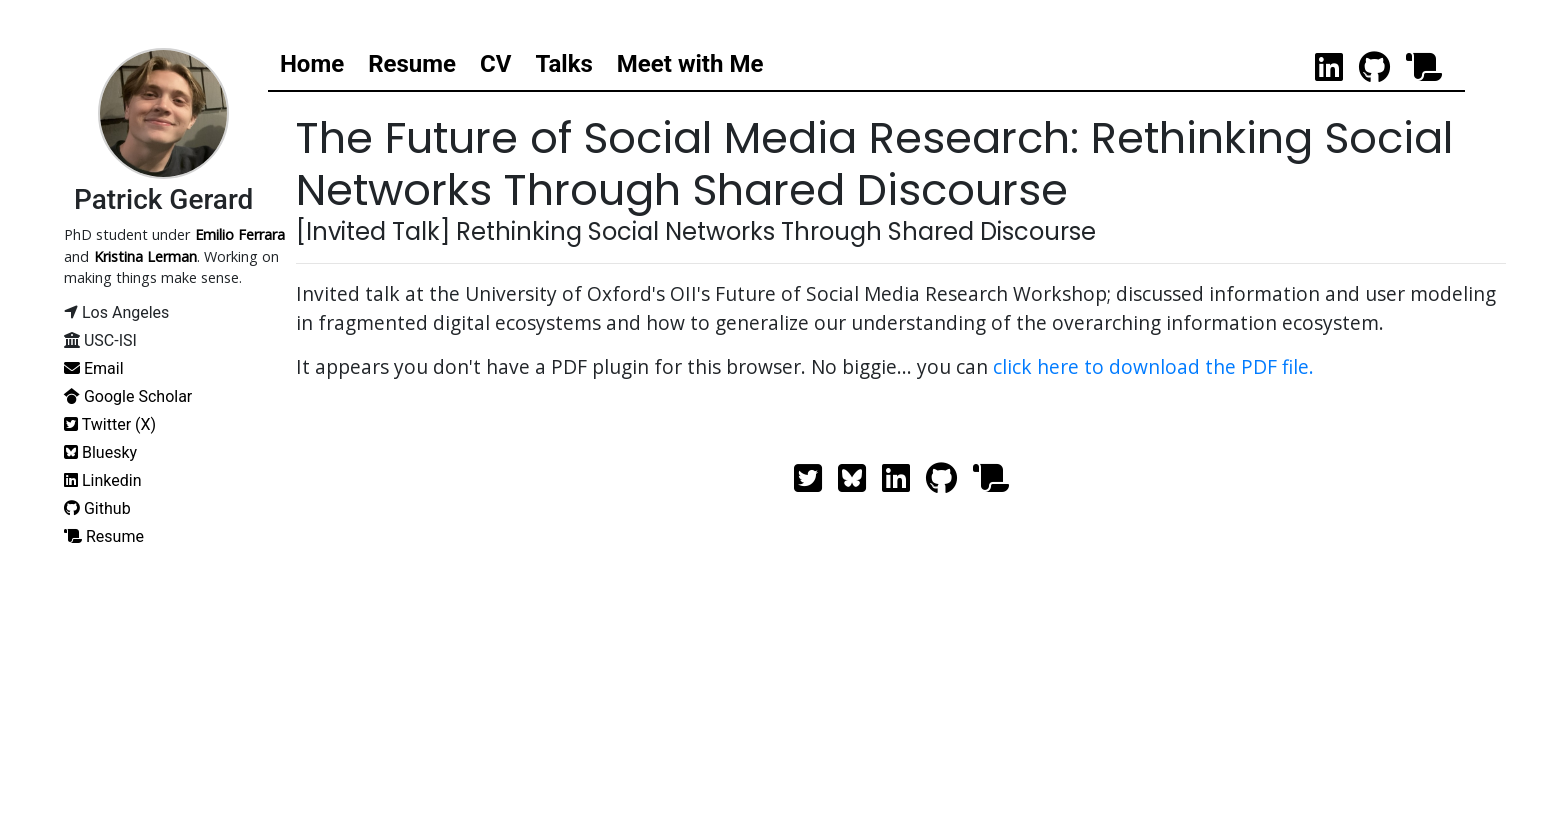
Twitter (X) (110, 424)
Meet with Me (690, 64)
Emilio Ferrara (240, 234)
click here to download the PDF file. (1154, 365)
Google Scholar (128, 396)
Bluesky (100, 452)
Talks (563, 64)
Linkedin (103, 480)
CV (495, 64)
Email (94, 368)
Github (97, 508)
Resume (412, 64)
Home (312, 64)
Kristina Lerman (145, 256)
